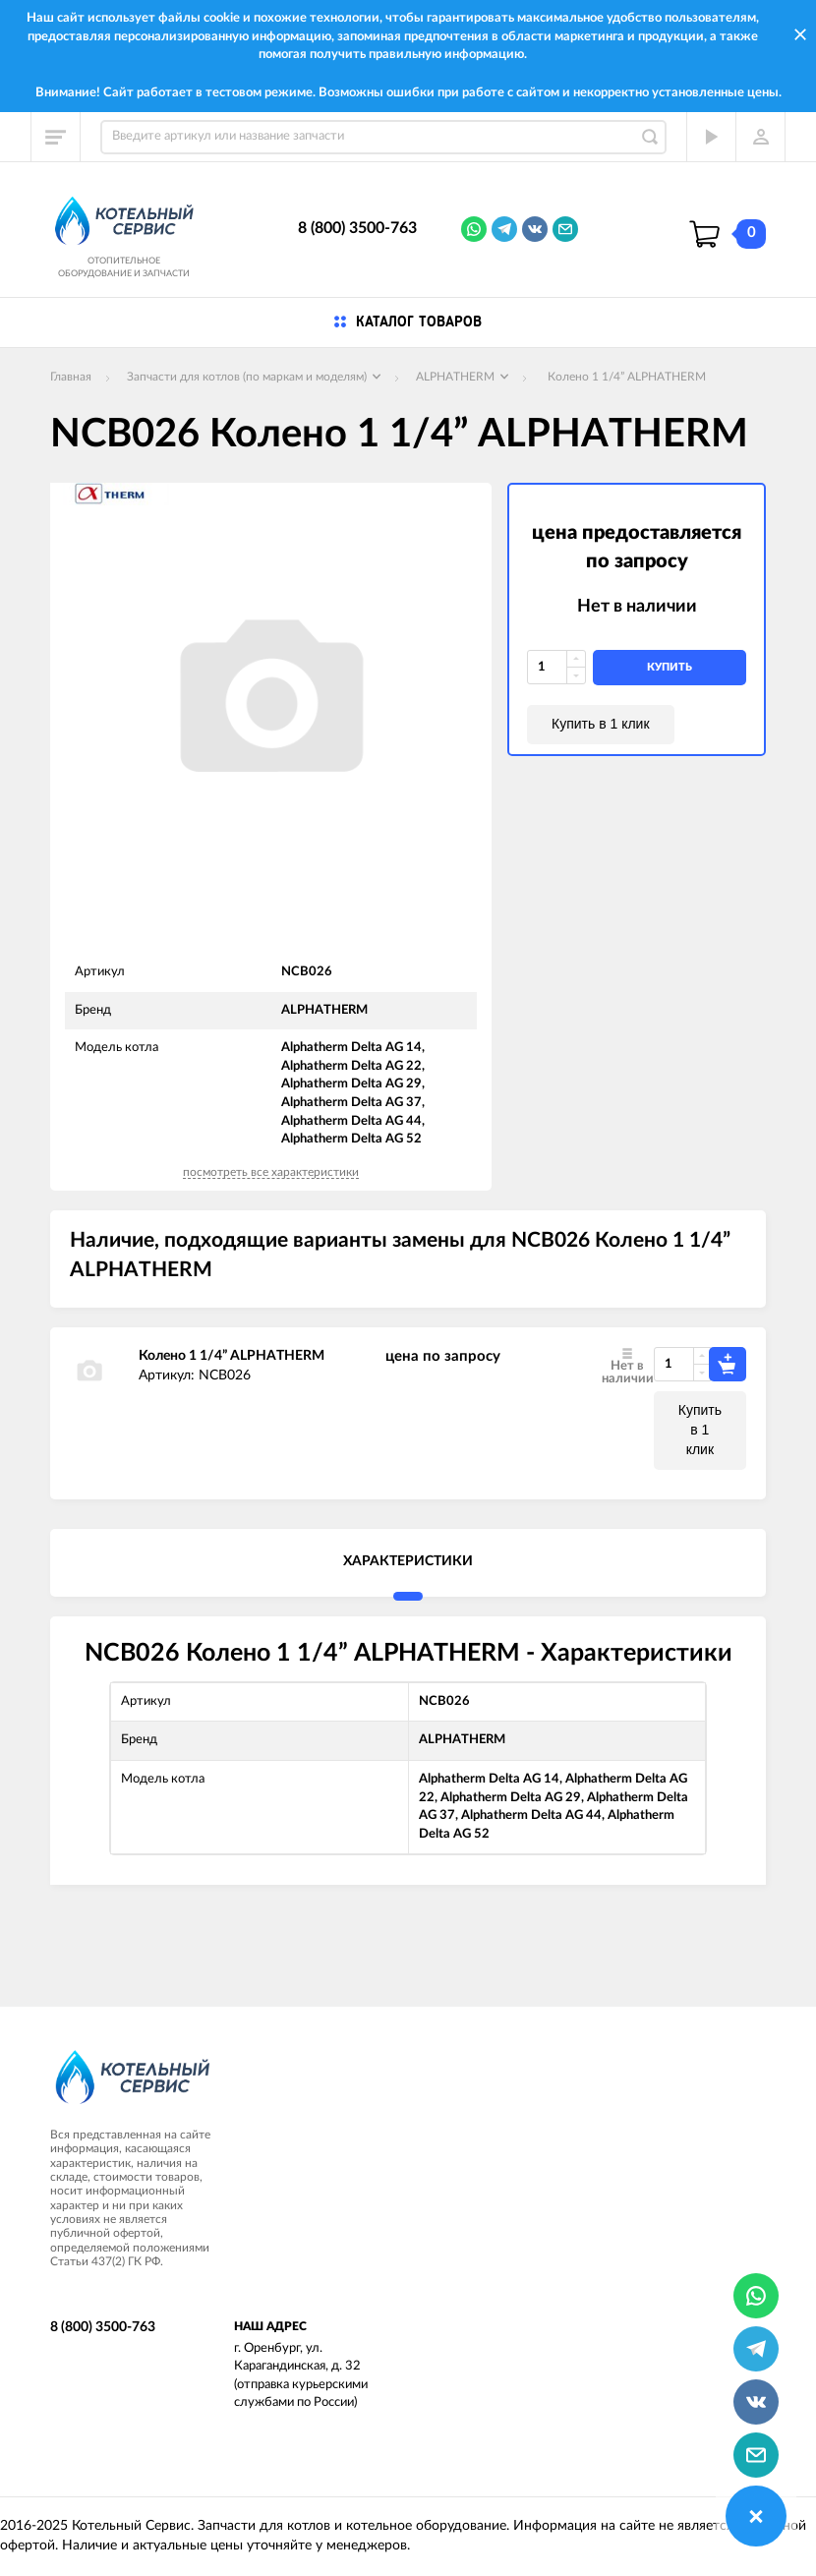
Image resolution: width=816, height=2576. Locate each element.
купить (669, 667)
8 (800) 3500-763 (357, 228)
